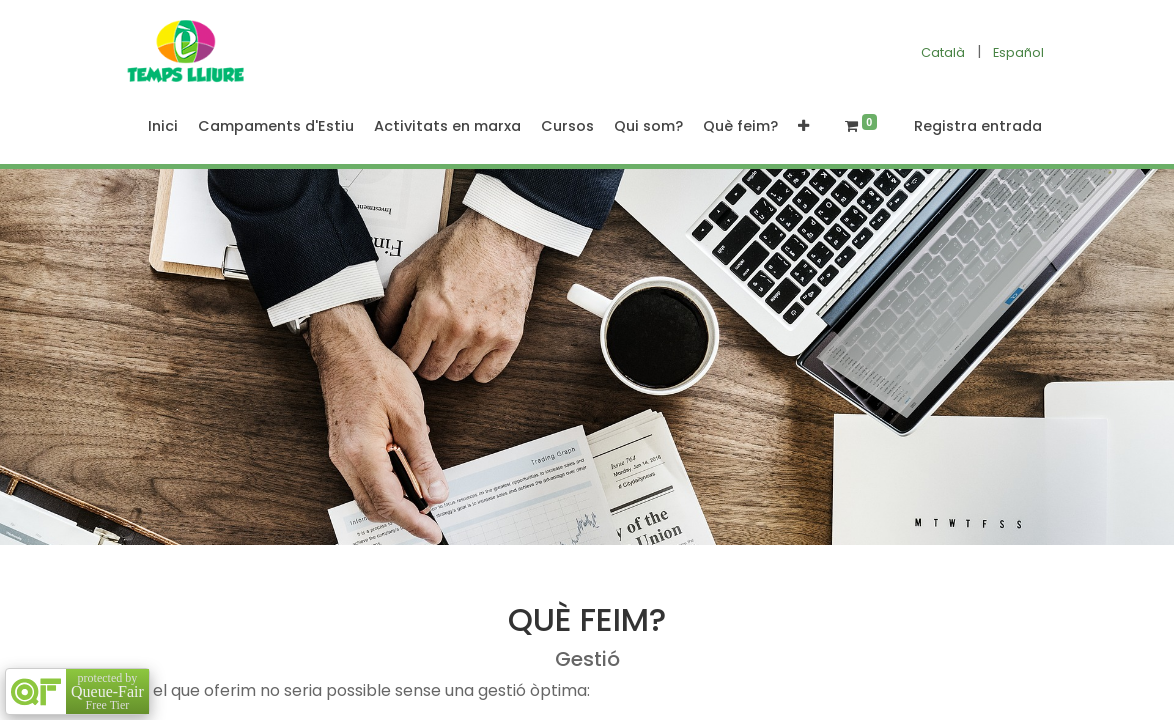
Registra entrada (978, 126)
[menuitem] (163, 127)
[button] (803, 127)
